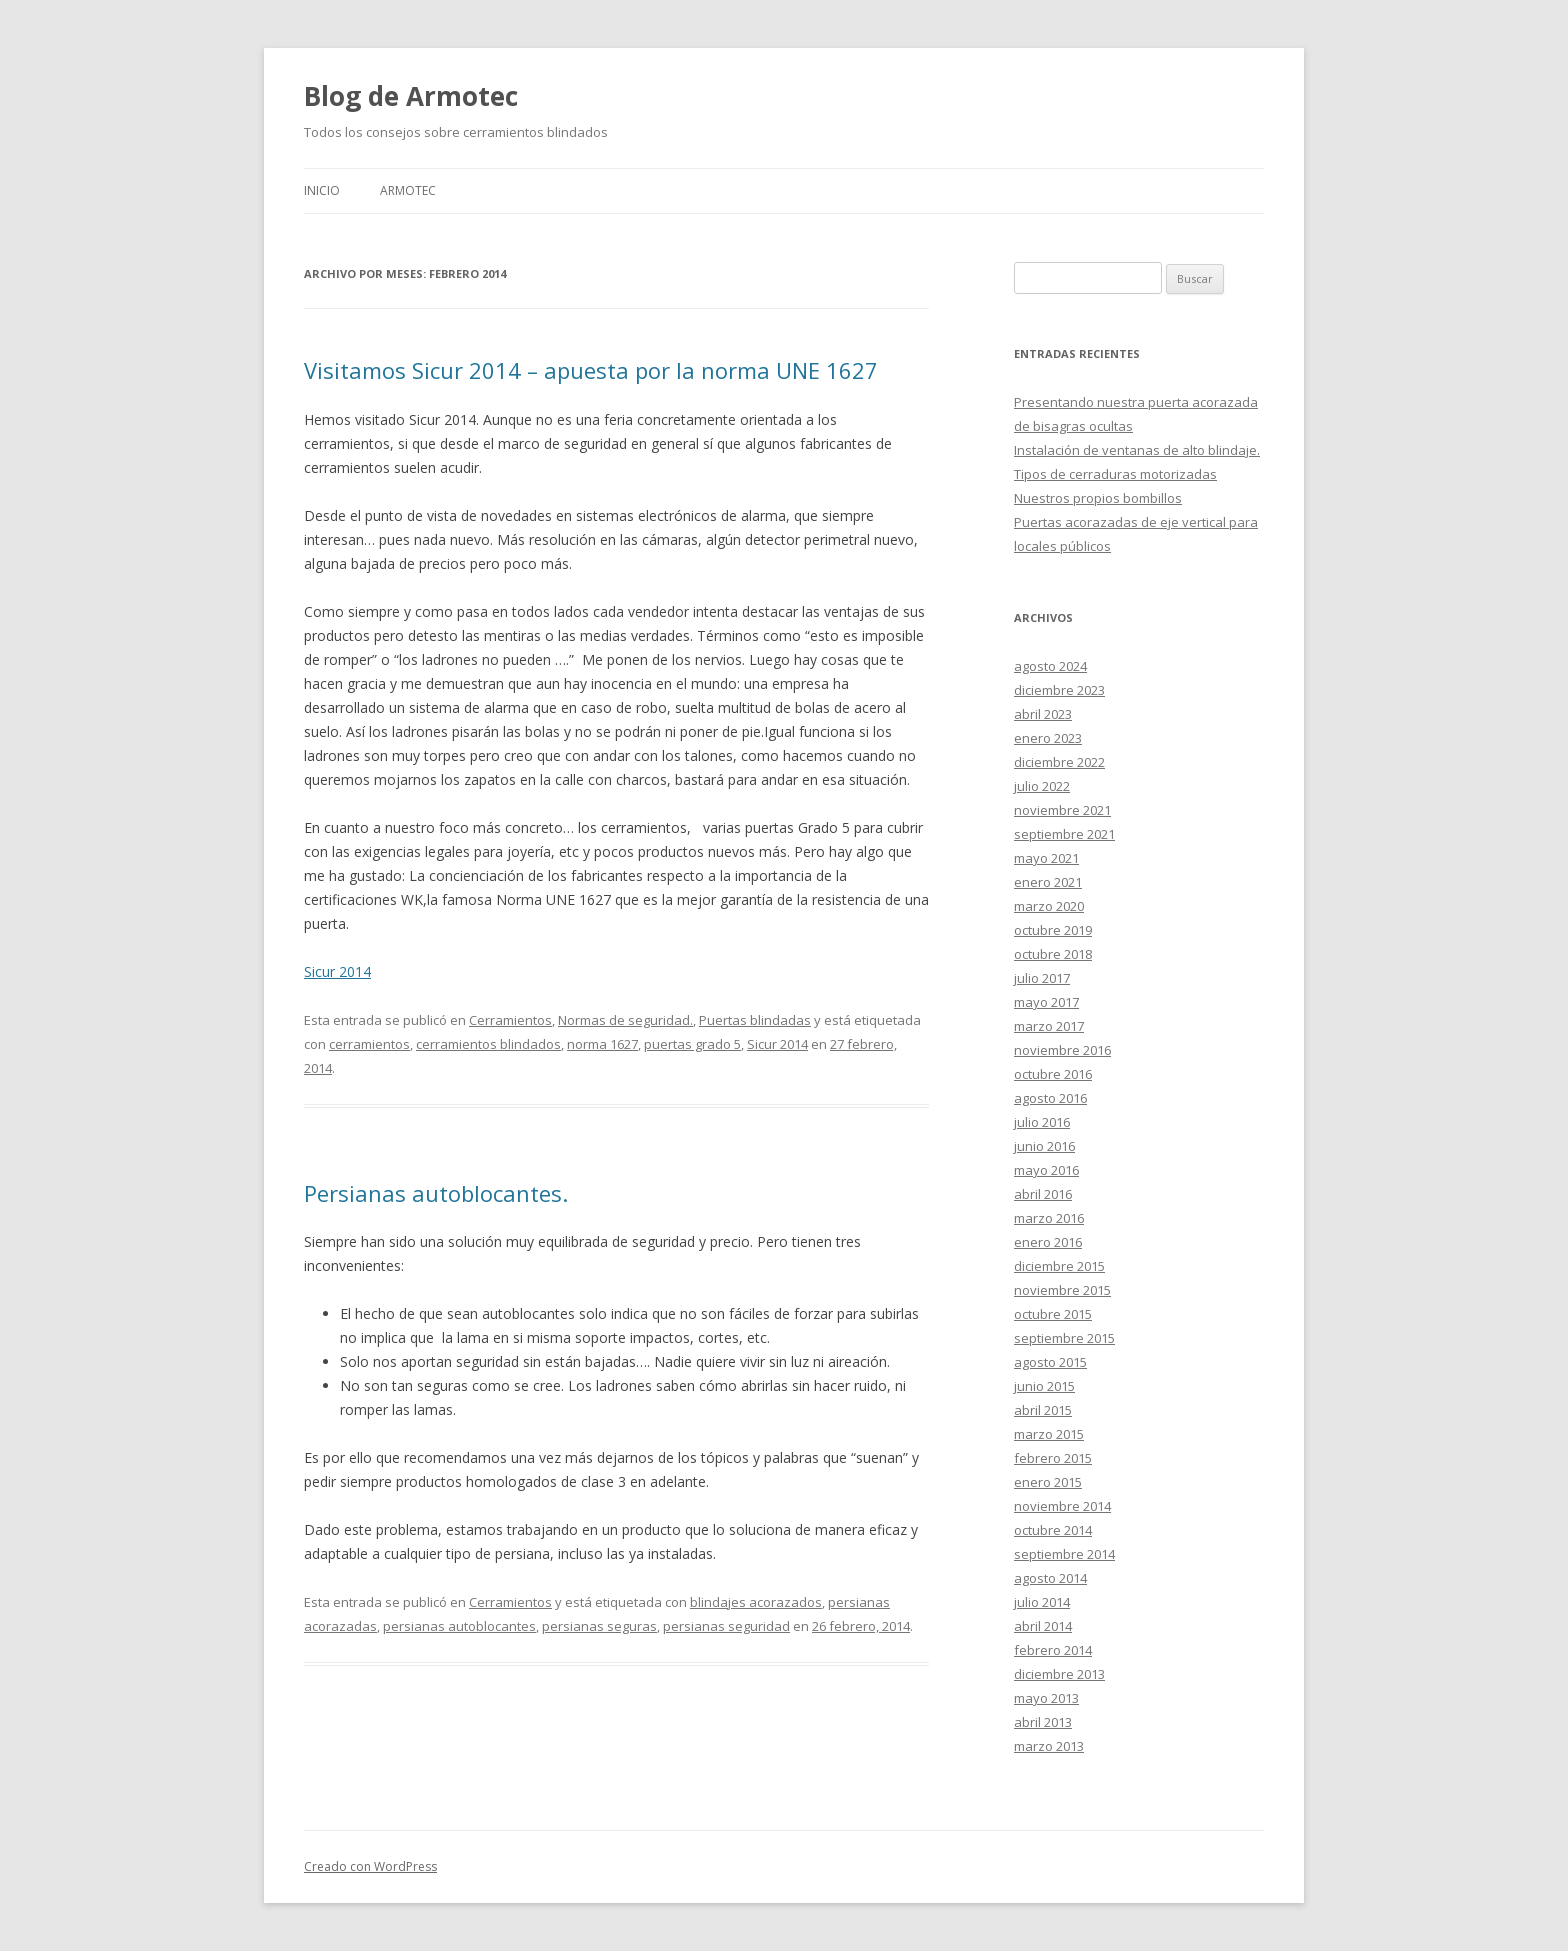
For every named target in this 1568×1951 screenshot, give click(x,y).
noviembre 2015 (1062, 1290)
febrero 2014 (1053, 1650)
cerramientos (369, 1044)
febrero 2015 (1053, 1458)
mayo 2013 (1046, 1698)
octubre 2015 (1053, 1314)
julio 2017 (1042, 978)
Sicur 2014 (337, 971)
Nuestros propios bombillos (1098, 498)
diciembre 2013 (1059, 1674)
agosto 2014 (1050, 1578)
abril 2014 (1043, 1626)
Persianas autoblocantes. (436, 1193)
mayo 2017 (1046, 1002)
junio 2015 (1044, 1386)
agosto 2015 (1050, 1362)
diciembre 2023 (1059, 690)
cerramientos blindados (488, 1044)
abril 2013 (1043, 1722)
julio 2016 (1042, 1122)
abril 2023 (1043, 714)
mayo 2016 (1046, 1170)
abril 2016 (1043, 1194)
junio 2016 (1044, 1146)
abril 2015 (1043, 1410)
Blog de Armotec (411, 96)
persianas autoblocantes (459, 1626)
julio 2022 (1042, 786)
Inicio (322, 190)
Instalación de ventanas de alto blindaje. (1137, 450)
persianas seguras (599, 1626)
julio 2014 (1042, 1602)
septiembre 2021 (1064, 834)
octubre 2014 (1053, 1530)
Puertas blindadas (755, 1020)
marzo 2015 (1049, 1434)
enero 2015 (1048, 1482)
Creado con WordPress (370, 1866)
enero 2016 (1048, 1242)
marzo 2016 (1049, 1218)
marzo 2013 (1049, 1746)
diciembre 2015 (1059, 1266)
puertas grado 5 (692, 1044)
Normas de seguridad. (625, 1020)
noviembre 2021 (1062, 810)
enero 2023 (1048, 738)
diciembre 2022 (1059, 762)
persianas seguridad (726, 1626)
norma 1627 (602, 1044)
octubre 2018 (1053, 954)
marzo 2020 (1049, 906)
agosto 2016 (1050, 1098)
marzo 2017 (1049, 1026)
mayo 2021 (1046, 858)
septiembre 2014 (1064, 1554)
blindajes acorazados (756, 1602)
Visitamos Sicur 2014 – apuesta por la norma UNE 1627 (591, 370)
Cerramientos (510, 1020)
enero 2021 (1048, 882)
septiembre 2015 (1064, 1338)
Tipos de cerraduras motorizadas (1115, 474)
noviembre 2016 (1062, 1050)
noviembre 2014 (1062, 1506)
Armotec (408, 190)
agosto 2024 (1050, 666)
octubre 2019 (1053, 930)
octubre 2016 (1053, 1074)
